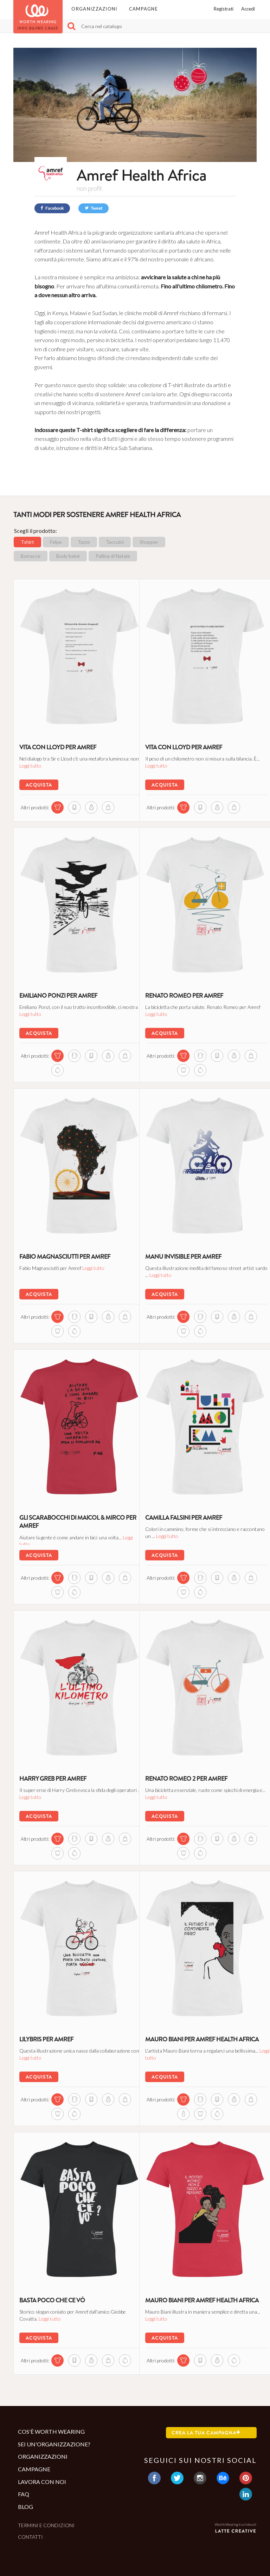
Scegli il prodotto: (35, 530)
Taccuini (115, 542)
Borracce (30, 556)
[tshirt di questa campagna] (53, 806)
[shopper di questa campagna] (104, 806)
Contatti (30, 2537)
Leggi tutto (65, 765)
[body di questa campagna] (196, 1069)
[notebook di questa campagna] (70, 806)
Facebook (52, 208)
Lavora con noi (42, 2481)
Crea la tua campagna (206, 2432)
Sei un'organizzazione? (54, 2444)
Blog (25, 2506)
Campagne (143, 9)
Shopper (149, 542)
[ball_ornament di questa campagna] (70, 1069)
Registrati (223, 9)
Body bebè (68, 556)
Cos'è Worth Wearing (51, 2431)
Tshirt (27, 542)
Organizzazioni (94, 9)
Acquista (38, 784)
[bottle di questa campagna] (196, 2113)
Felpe (56, 542)
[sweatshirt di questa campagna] (87, 806)
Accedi (248, 9)
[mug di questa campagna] (70, 1055)
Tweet (93, 208)
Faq (23, 2494)
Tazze (84, 542)
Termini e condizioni (46, 2525)
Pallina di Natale (113, 556)
